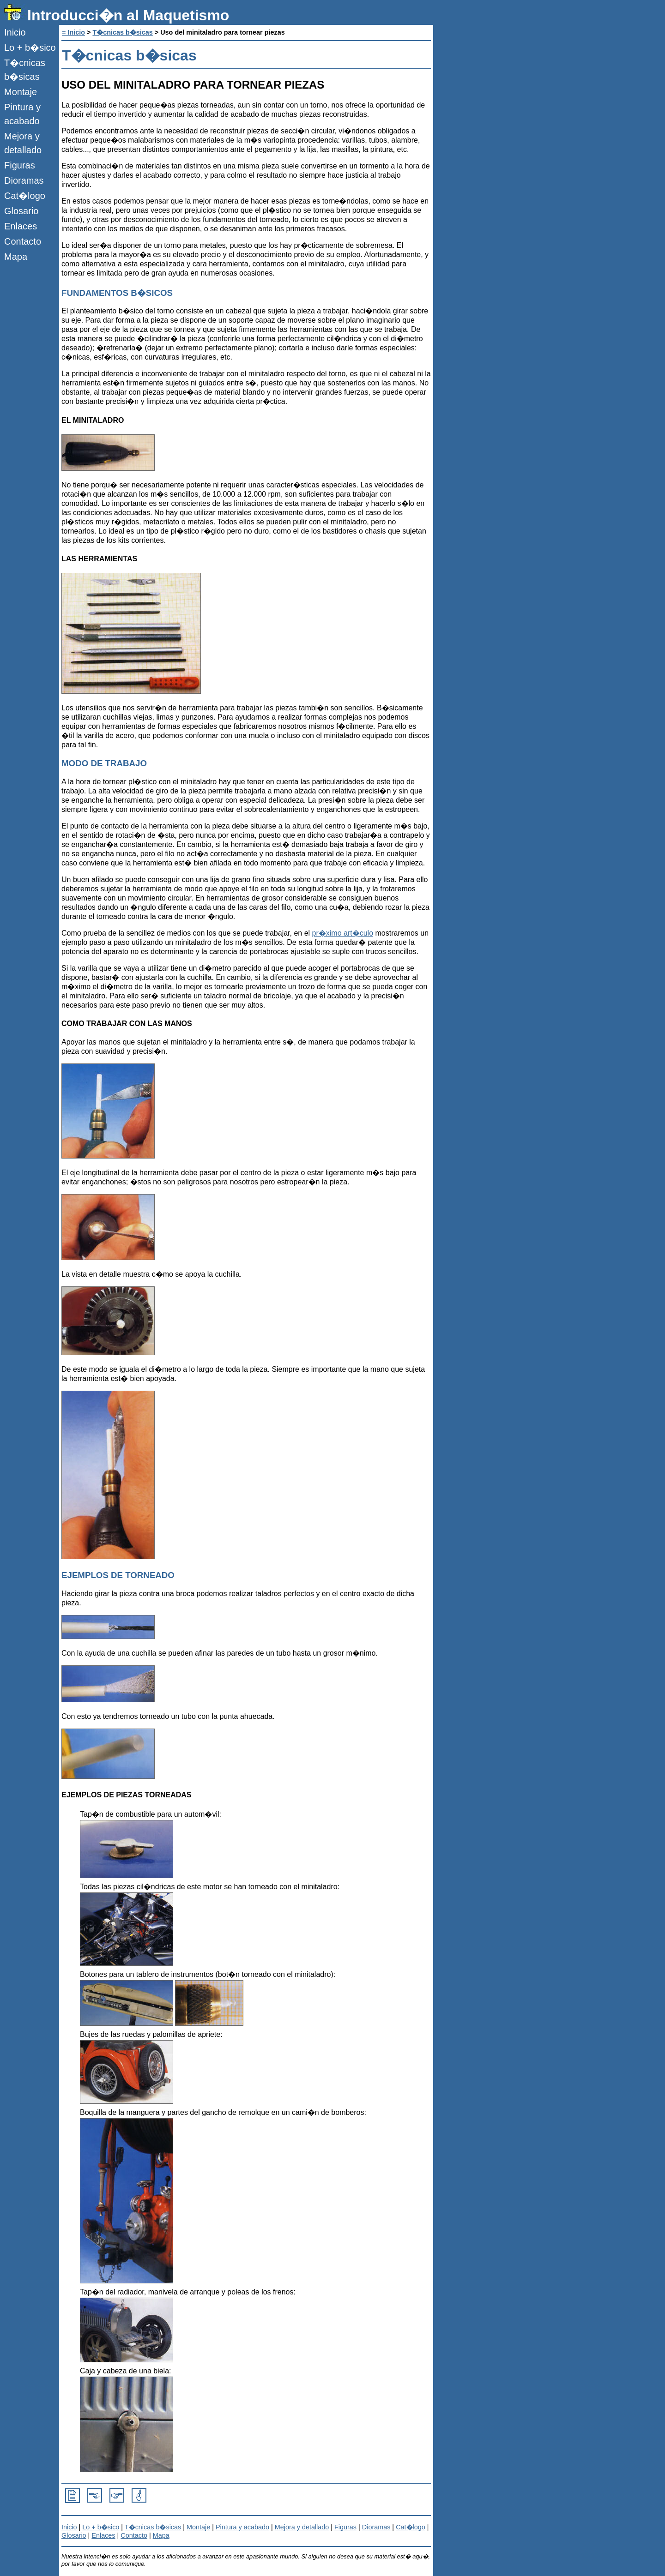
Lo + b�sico (30, 47)
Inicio (15, 32)
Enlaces (20, 226)
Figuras (19, 165)
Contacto (22, 241)
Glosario (21, 211)
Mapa (15, 257)
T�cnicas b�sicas (24, 70)
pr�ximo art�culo (342, 933)
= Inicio (73, 32)
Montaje (20, 92)
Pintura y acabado (22, 114)
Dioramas (24, 180)
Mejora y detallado (23, 143)
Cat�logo (24, 196)
